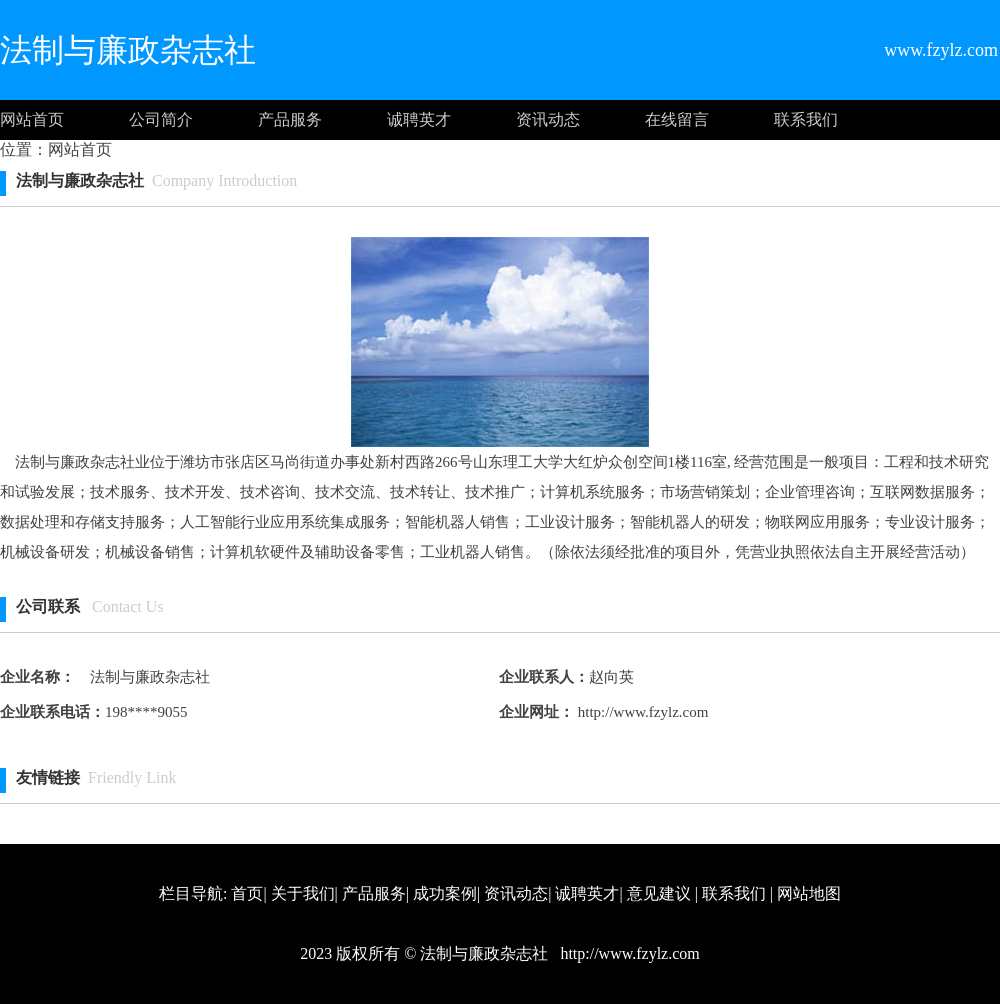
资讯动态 (548, 119)
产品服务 (290, 119)
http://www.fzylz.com (641, 712)
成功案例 (445, 893)
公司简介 (161, 119)
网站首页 (32, 119)
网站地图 (809, 893)
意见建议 (659, 893)
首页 (247, 893)
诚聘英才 (419, 119)
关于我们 (303, 893)
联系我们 (806, 119)
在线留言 (677, 119)
